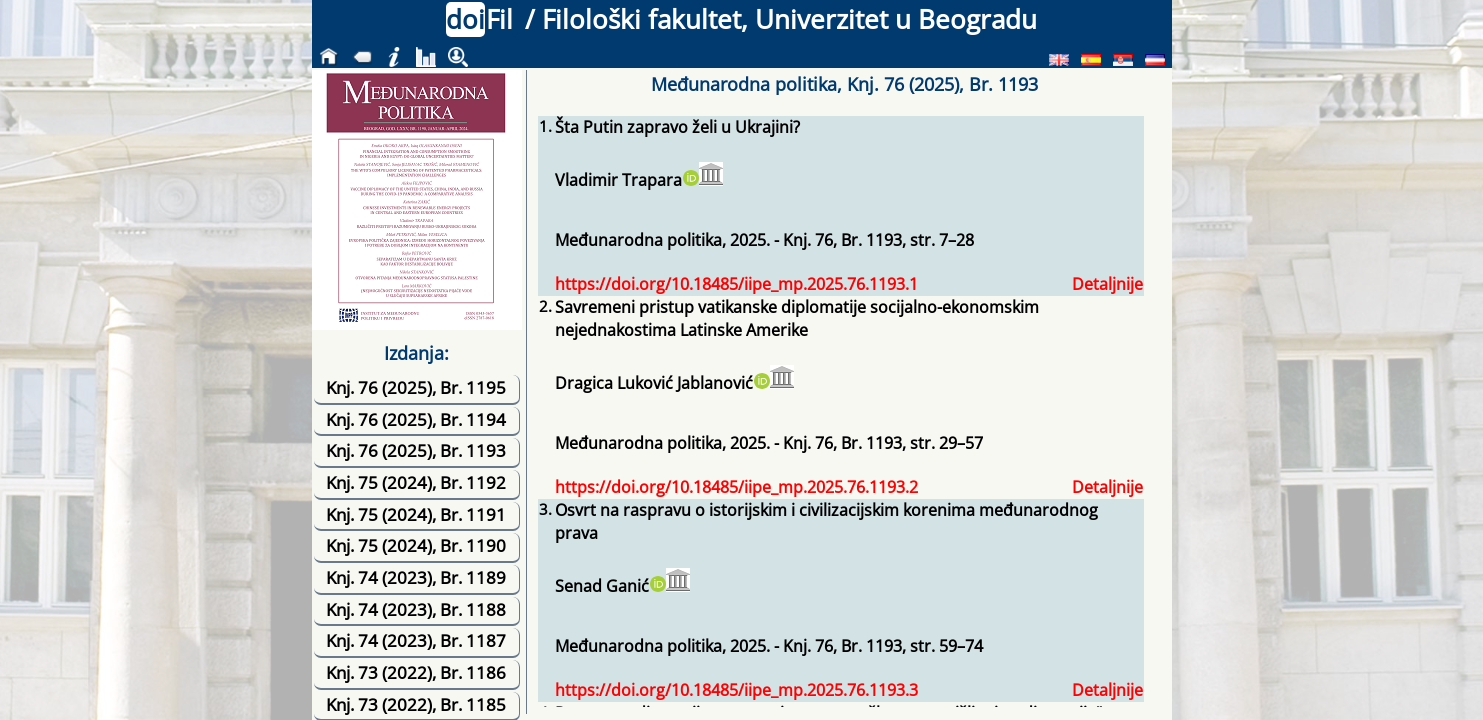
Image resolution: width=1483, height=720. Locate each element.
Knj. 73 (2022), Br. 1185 (416, 704)
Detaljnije (1107, 284)
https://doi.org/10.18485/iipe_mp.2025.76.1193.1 (736, 284)
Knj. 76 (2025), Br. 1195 (416, 387)
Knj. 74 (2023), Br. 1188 (416, 609)
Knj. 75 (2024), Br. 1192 (416, 482)
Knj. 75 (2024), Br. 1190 (416, 545)
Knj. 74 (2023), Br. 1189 (416, 577)
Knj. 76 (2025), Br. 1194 (416, 419)
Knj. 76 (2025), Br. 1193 (416, 450)
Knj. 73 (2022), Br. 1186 (416, 672)
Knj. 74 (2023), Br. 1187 (416, 640)
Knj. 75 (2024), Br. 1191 (416, 514)
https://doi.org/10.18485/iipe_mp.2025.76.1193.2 (736, 487)
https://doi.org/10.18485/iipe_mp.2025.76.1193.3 (736, 690)
